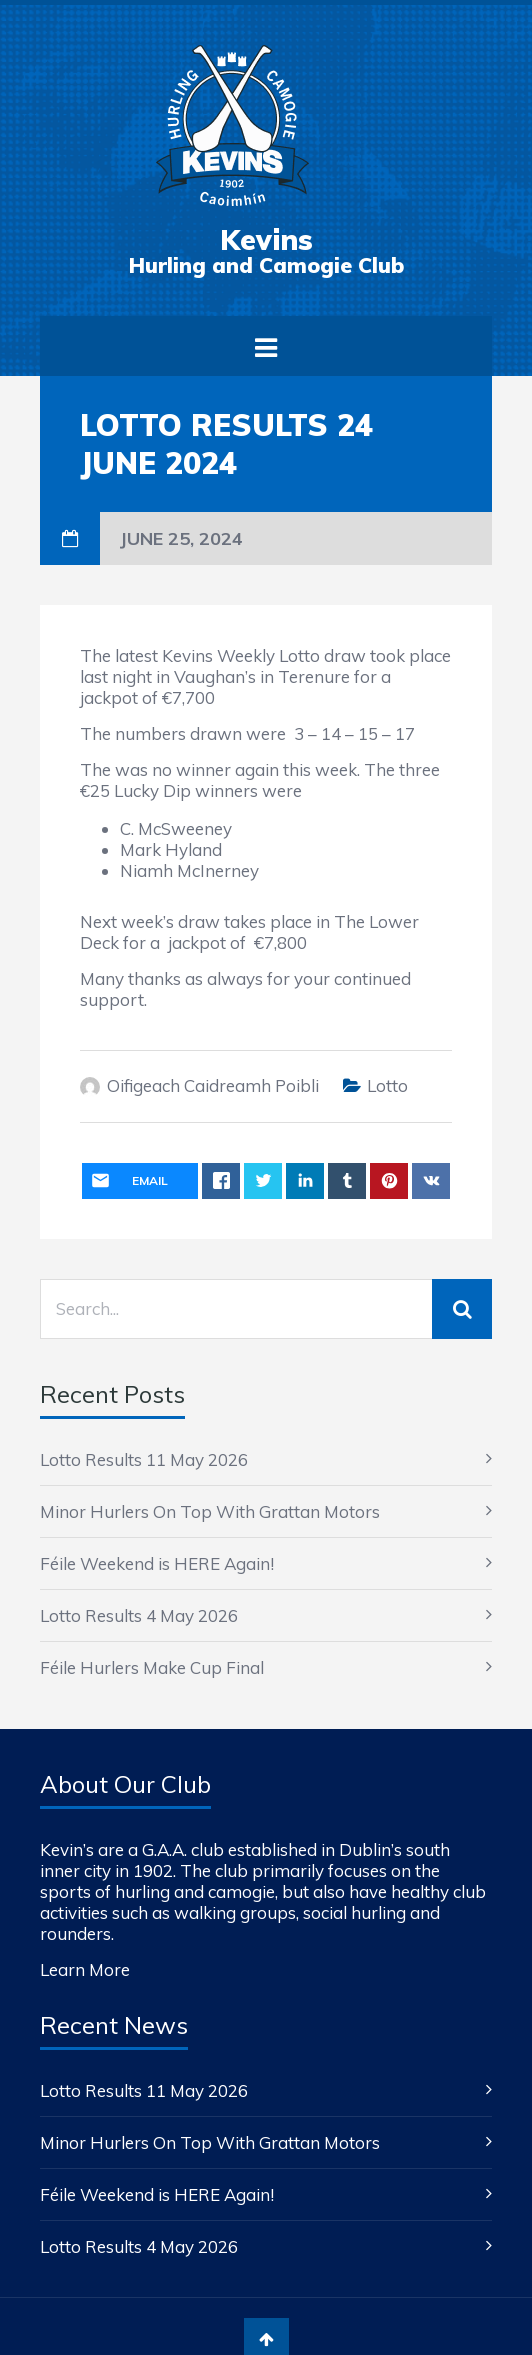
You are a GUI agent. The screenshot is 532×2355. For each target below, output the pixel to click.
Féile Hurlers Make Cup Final (152, 1667)
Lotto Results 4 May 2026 (139, 1615)
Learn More (85, 1969)
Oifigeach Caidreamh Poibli (213, 1085)
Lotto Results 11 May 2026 (144, 1459)
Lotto (387, 1085)
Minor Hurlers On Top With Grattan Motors (210, 1511)
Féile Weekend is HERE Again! (157, 1563)
